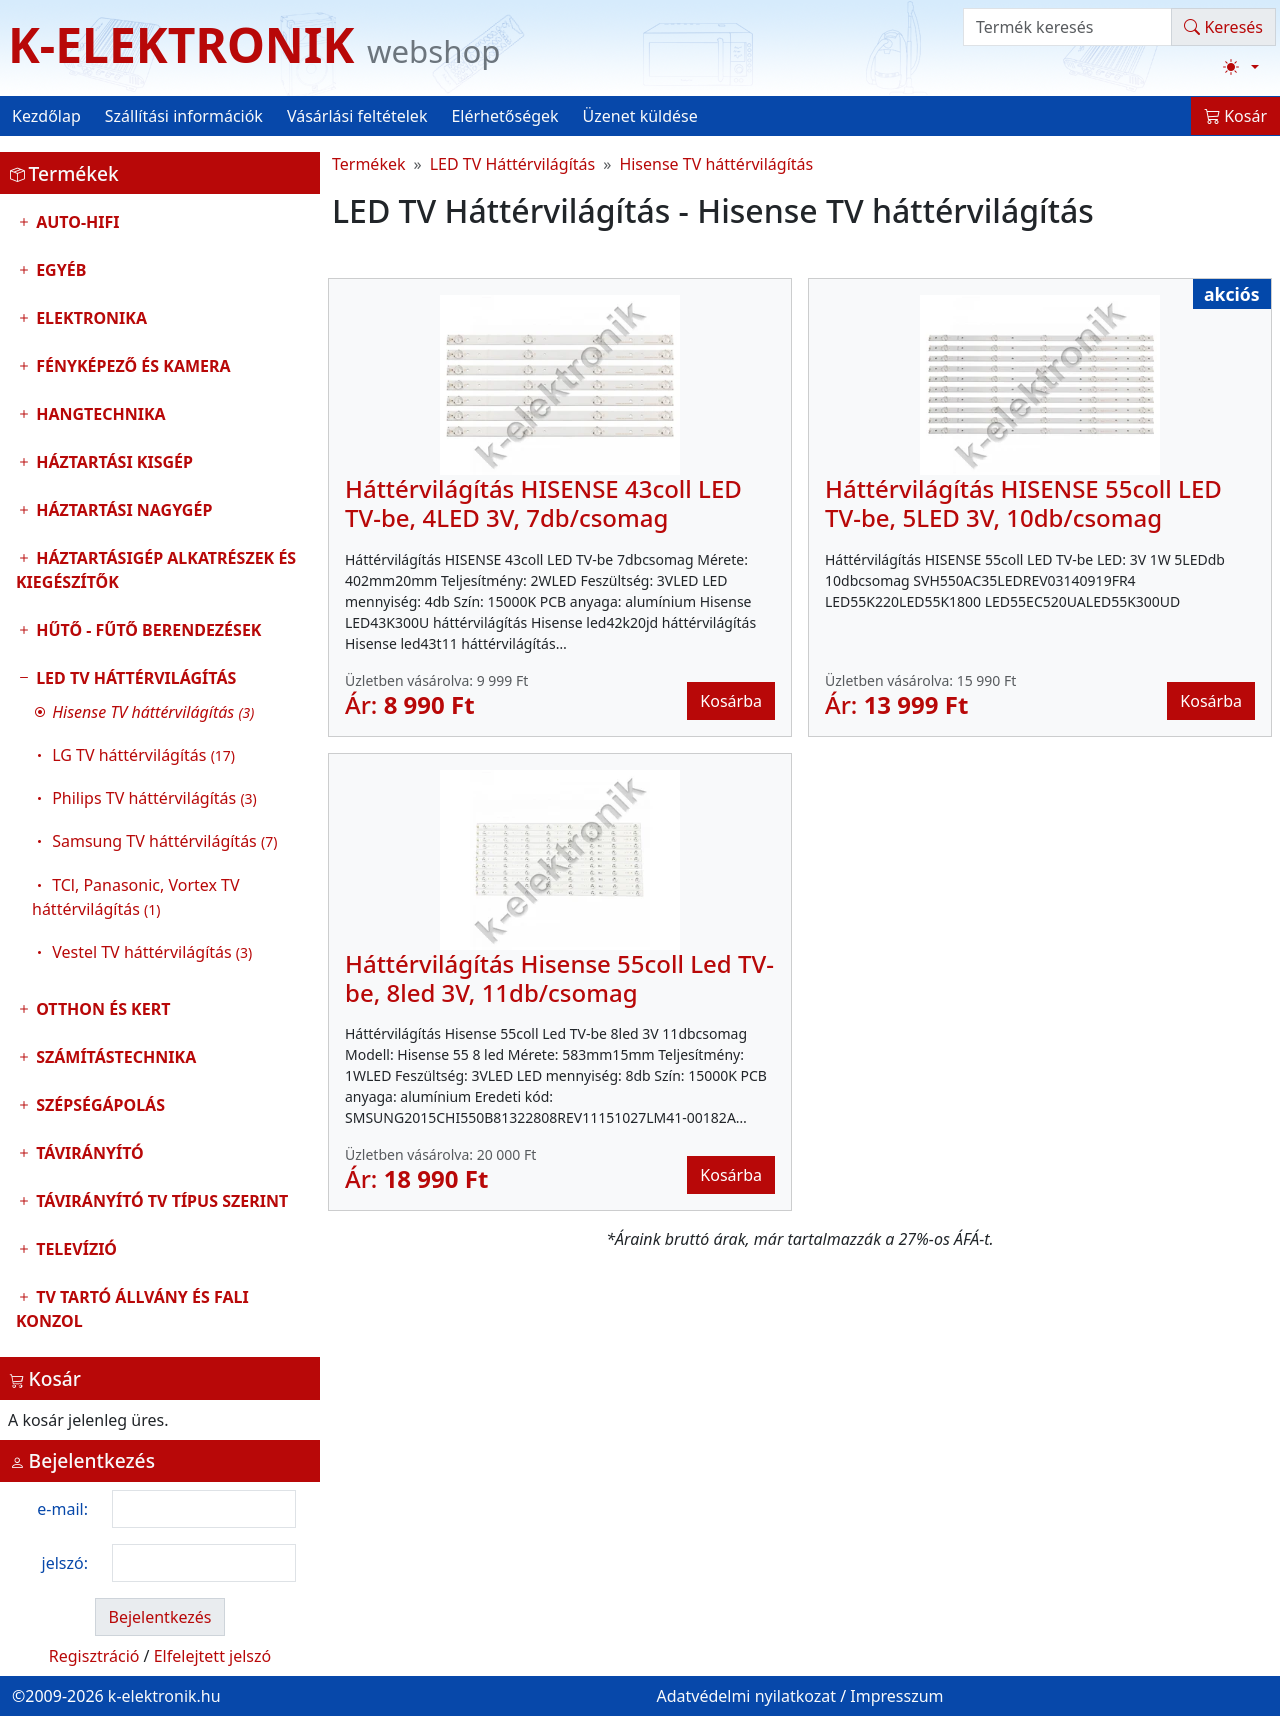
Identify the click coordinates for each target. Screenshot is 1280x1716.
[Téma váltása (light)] (1241, 67)
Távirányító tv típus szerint (160, 1201)
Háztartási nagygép (122, 510)
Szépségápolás (98, 1105)
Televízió (74, 1249)
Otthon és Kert (101, 1009)
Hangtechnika (99, 414)
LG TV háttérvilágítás (143, 755)
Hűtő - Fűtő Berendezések (146, 630)
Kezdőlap (46, 116)
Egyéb (59, 270)
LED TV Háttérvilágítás (160, 820)
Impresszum (896, 1696)
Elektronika (89, 318)
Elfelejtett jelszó (213, 1656)
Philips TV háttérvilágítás (154, 798)
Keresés (1223, 27)
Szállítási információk (184, 116)
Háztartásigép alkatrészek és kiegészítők (156, 570)
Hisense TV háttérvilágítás (716, 164)
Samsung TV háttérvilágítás (164, 841)
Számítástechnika (114, 1057)
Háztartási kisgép (112, 462)
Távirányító (88, 1153)
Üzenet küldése (640, 116)
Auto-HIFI (76, 222)
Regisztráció (94, 1656)
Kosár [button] (1235, 116)
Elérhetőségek (504, 116)
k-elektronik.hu (164, 1696)
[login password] (204, 1563)
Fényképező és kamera (131, 366)
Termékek (369, 164)
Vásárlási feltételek (357, 116)
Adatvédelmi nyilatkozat (746, 1696)
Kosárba (731, 701)
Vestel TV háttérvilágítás (152, 952)
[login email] (204, 1509)
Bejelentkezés (159, 1617)
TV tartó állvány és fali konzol (132, 1309)
